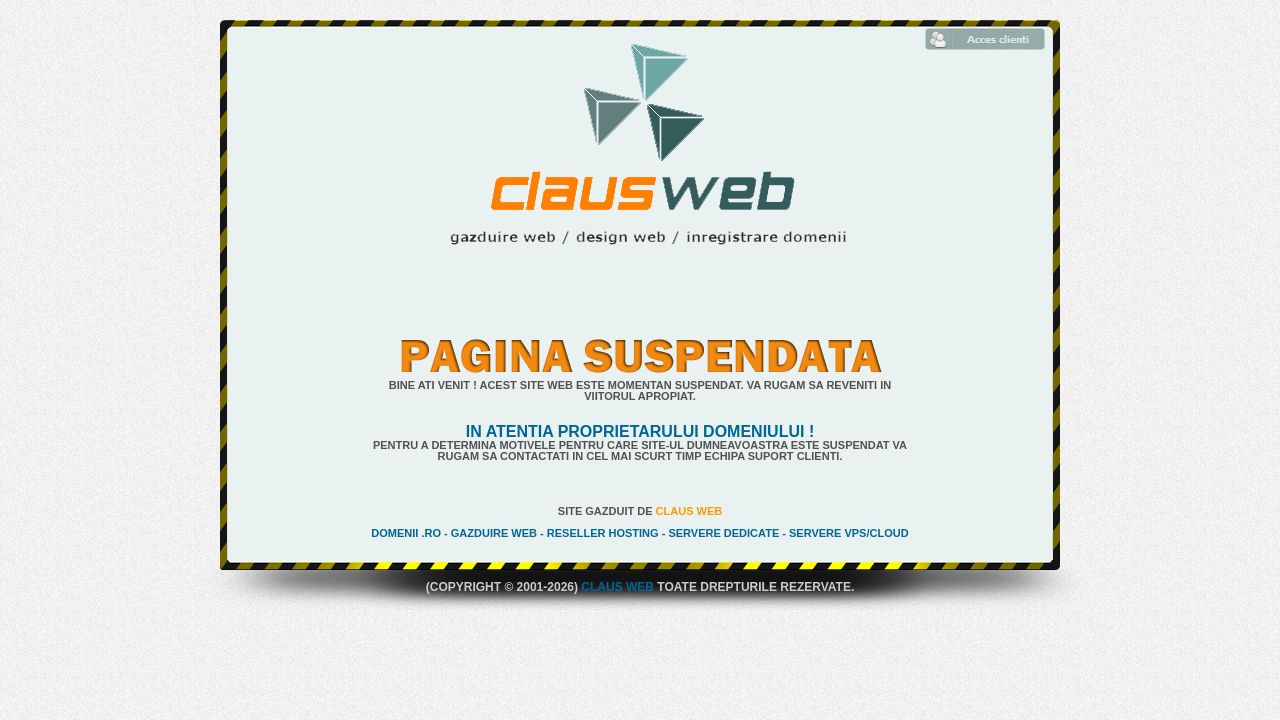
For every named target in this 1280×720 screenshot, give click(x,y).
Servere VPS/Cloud (849, 533)
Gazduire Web (494, 533)
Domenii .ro (406, 533)
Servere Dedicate (723, 533)
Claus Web (689, 511)
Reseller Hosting (603, 533)
